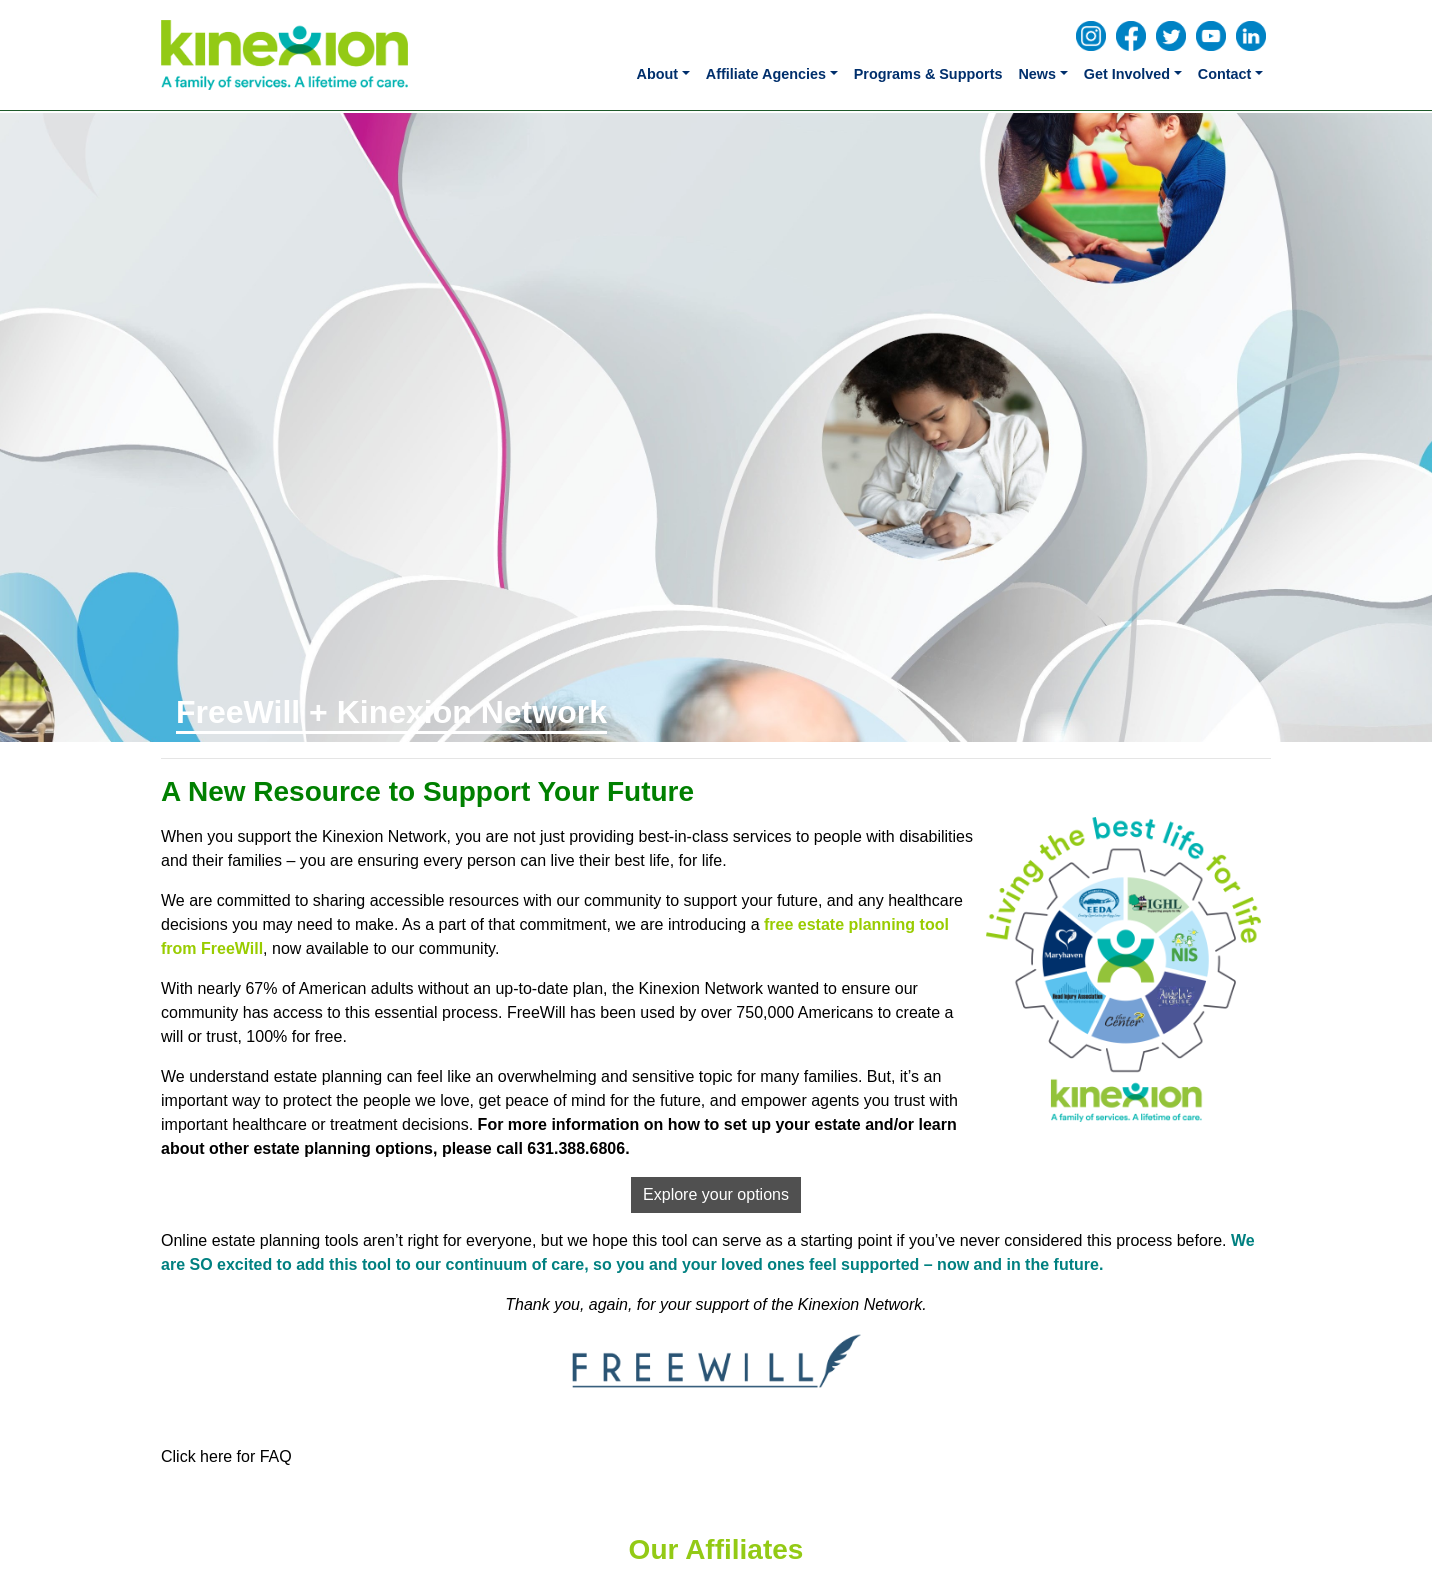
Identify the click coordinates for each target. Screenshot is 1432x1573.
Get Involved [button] (1127, 74)
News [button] (1037, 74)
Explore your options (716, 1194)
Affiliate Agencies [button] (766, 74)
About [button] (658, 74)
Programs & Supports (928, 74)
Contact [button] (1225, 74)
